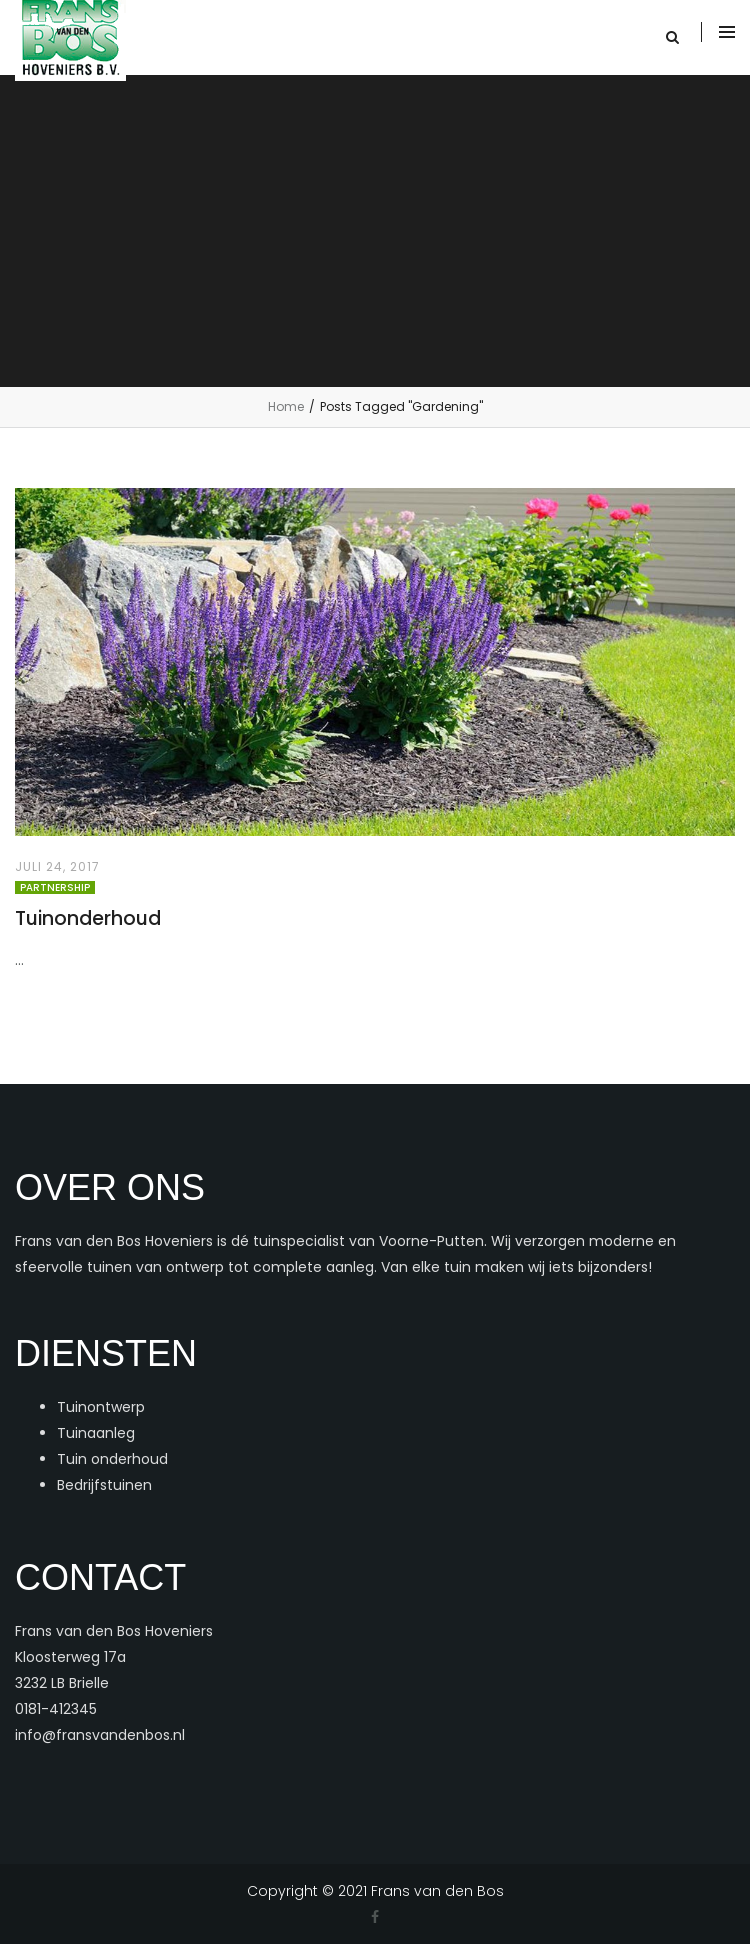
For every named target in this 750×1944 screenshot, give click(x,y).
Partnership (55, 887)
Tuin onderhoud (112, 1459)
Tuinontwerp (101, 1407)
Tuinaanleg (96, 1433)
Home (286, 406)
